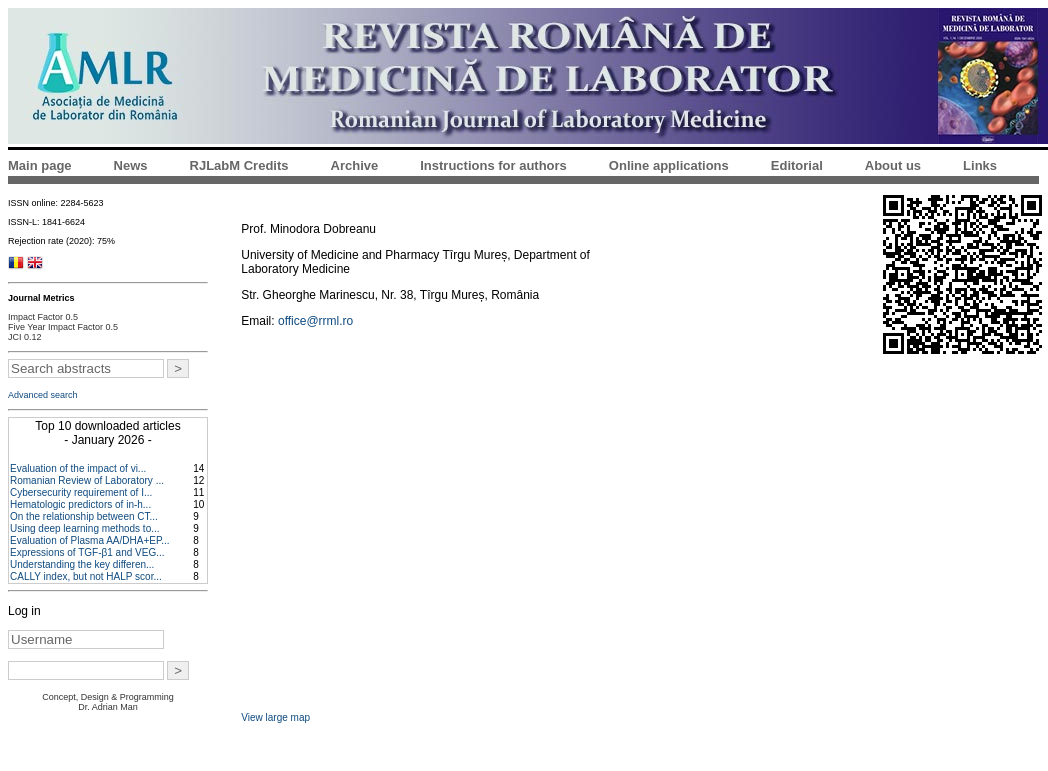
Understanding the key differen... (82, 564)
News (131, 165)
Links (980, 165)
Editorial (797, 165)
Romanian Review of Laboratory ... (87, 480)
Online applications (669, 165)
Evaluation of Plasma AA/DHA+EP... (90, 540)
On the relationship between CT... (84, 516)
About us (893, 165)
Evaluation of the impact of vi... (78, 468)
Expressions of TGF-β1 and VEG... (87, 552)
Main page (40, 165)
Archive (355, 165)
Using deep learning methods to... (85, 528)
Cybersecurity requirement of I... (81, 492)
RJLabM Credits (239, 165)
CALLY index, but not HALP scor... (86, 576)
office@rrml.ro (315, 321)
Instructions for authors (493, 165)
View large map (275, 717)
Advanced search (43, 395)
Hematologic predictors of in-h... (80, 504)
